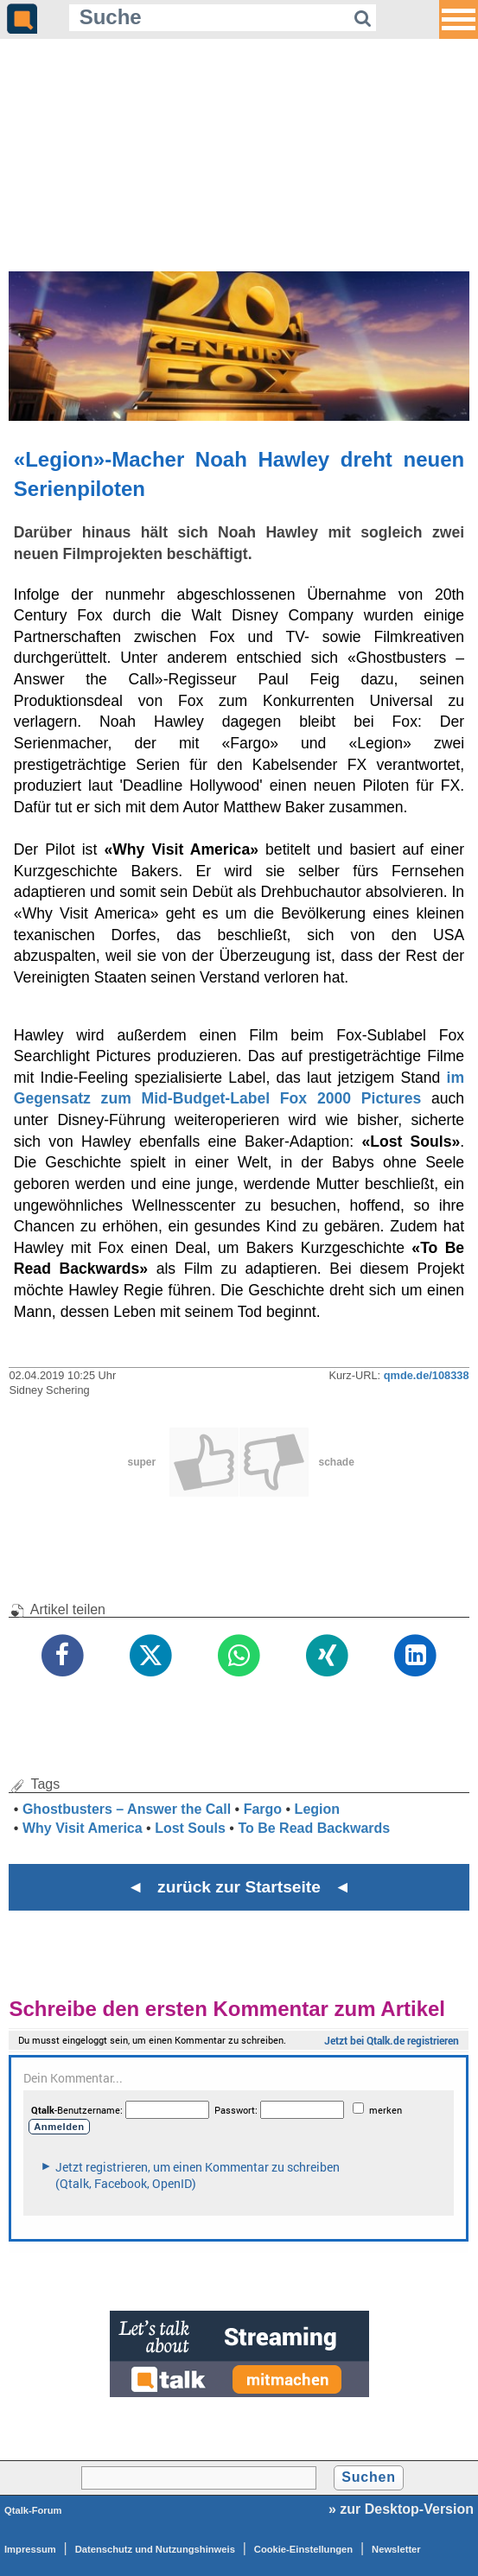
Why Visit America (82, 1828)
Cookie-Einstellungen (303, 2549)
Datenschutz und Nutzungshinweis (155, 2549)
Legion (317, 1809)
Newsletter (396, 2549)
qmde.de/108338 (426, 1375)
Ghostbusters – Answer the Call (126, 1809)
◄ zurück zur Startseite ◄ (239, 1887)
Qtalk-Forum (33, 2510)
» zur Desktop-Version (401, 2509)
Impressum (30, 2549)
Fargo (263, 1809)
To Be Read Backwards (314, 1828)
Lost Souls (190, 1828)
